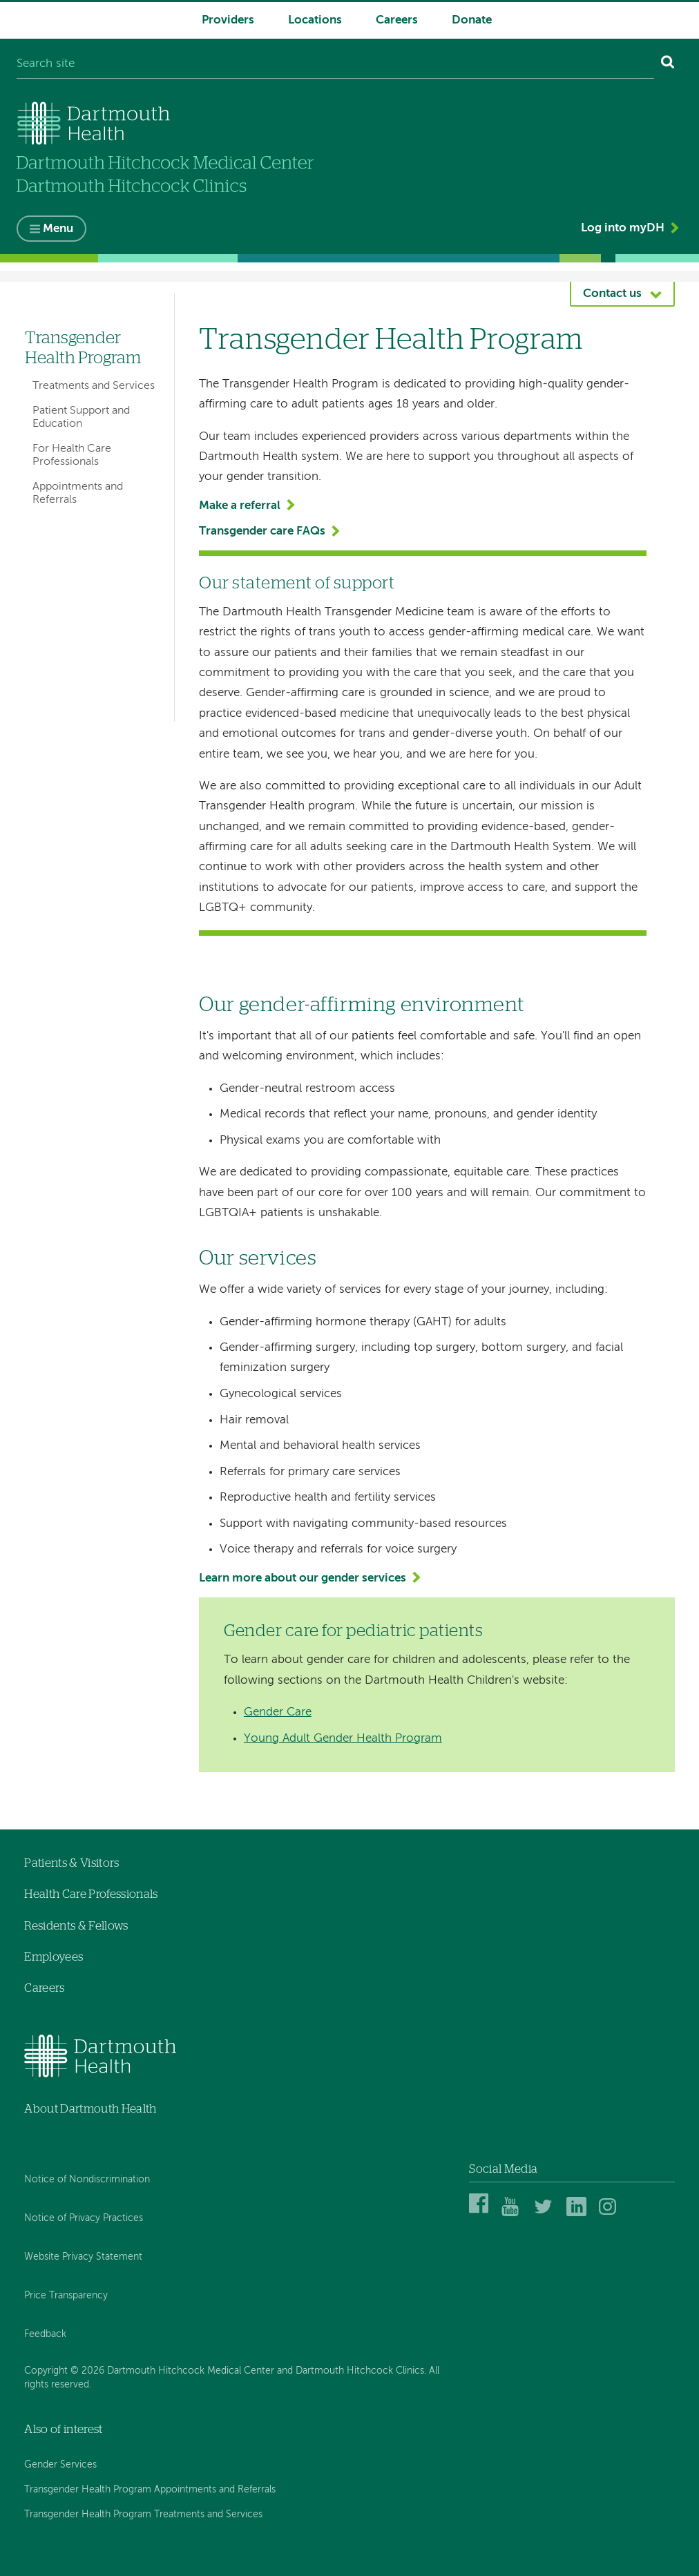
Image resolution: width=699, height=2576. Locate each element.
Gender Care (278, 1712)
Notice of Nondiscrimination (87, 2179)
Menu (58, 229)
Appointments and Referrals (77, 493)
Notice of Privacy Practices (83, 2218)
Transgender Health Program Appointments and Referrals (150, 2490)
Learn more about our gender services (302, 1578)
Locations (315, 20)
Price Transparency (66, 2295)
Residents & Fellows (76, 1926)
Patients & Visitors (71, 1863)
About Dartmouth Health (90, 2109)
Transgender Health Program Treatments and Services (143, 2514)
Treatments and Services (93, 386)
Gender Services (60, 2465)
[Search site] (335, 64)
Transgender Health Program (83, 348)
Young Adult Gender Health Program (343, 1738)
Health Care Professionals (91, 1894)
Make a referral (239, 506)
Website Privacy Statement (83, 2257)
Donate (472, 20)
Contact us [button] (612, 294)
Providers (228, 20)
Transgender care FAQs (262, 531)
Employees (53, 1957)
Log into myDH (622, 228)
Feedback (45, 2334)
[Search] (668, 64)
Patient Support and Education (81, 417)
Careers (397, 20)
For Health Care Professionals (71, 455)
